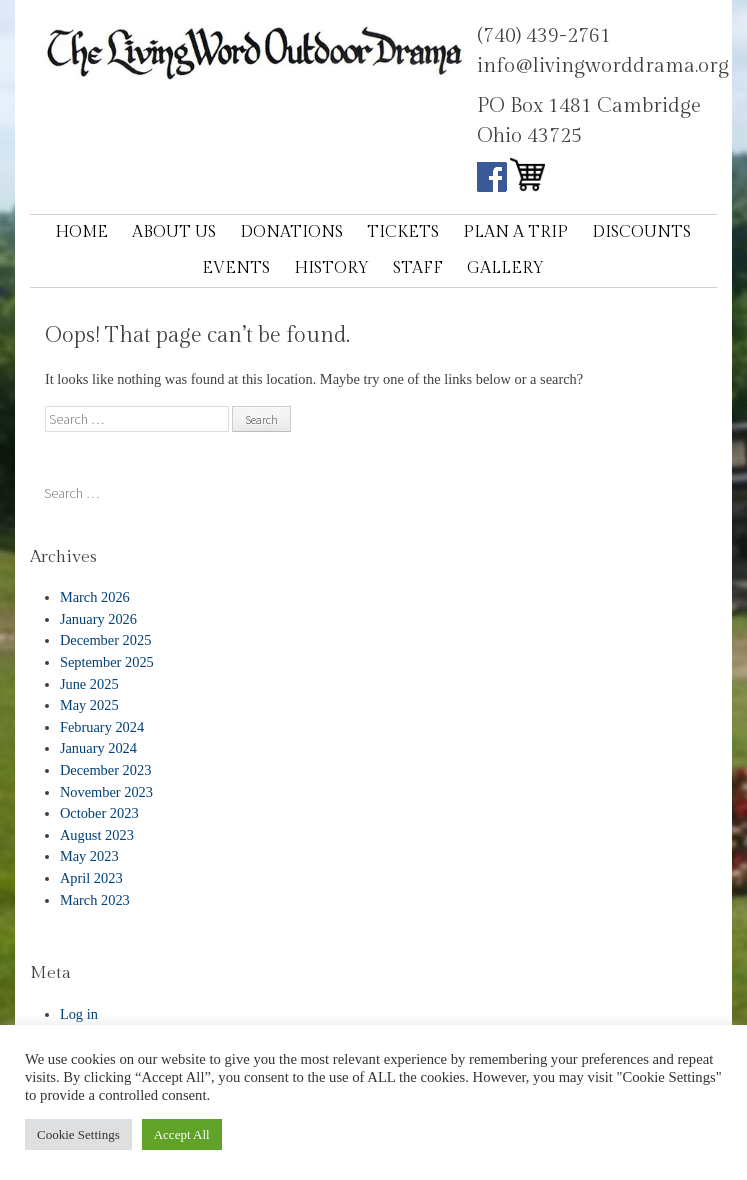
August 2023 (97, 835)
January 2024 (98, 748)
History (331, 268)
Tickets (403, 232)
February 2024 (102, 727)
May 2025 (89, 705)
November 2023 (106, 792)
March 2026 (95, 597)
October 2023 (99, 813)
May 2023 (89, 856)
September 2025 (107, 662)
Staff (418, 268)
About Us (174, 232)
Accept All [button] (182, 1134)
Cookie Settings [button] (78, 1134)
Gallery (505, 268)
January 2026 (98, 619)
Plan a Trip (515, 232)
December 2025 (106, 640)
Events (236, 268)
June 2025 (89, 684)
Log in (79, 1014)
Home (81, 232)
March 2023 (95, 900)
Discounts (641, 232)
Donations (291, 232)
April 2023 (91, 878)
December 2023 (106, 770)
